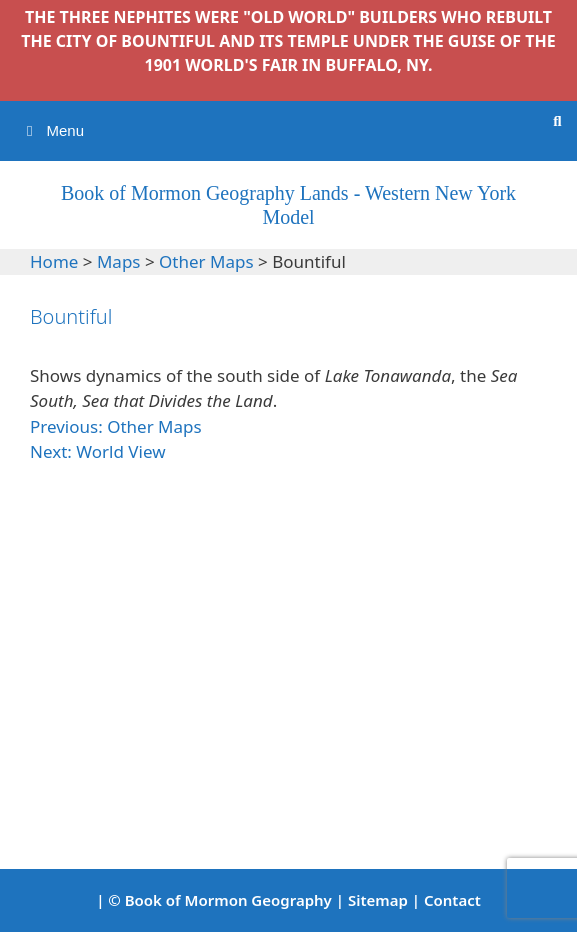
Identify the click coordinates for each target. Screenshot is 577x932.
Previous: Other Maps (116, 426)
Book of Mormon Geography (228, 900)
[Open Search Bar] (557, 121)
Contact (452, 900)
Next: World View (98, 451)
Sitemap (378, 900)
